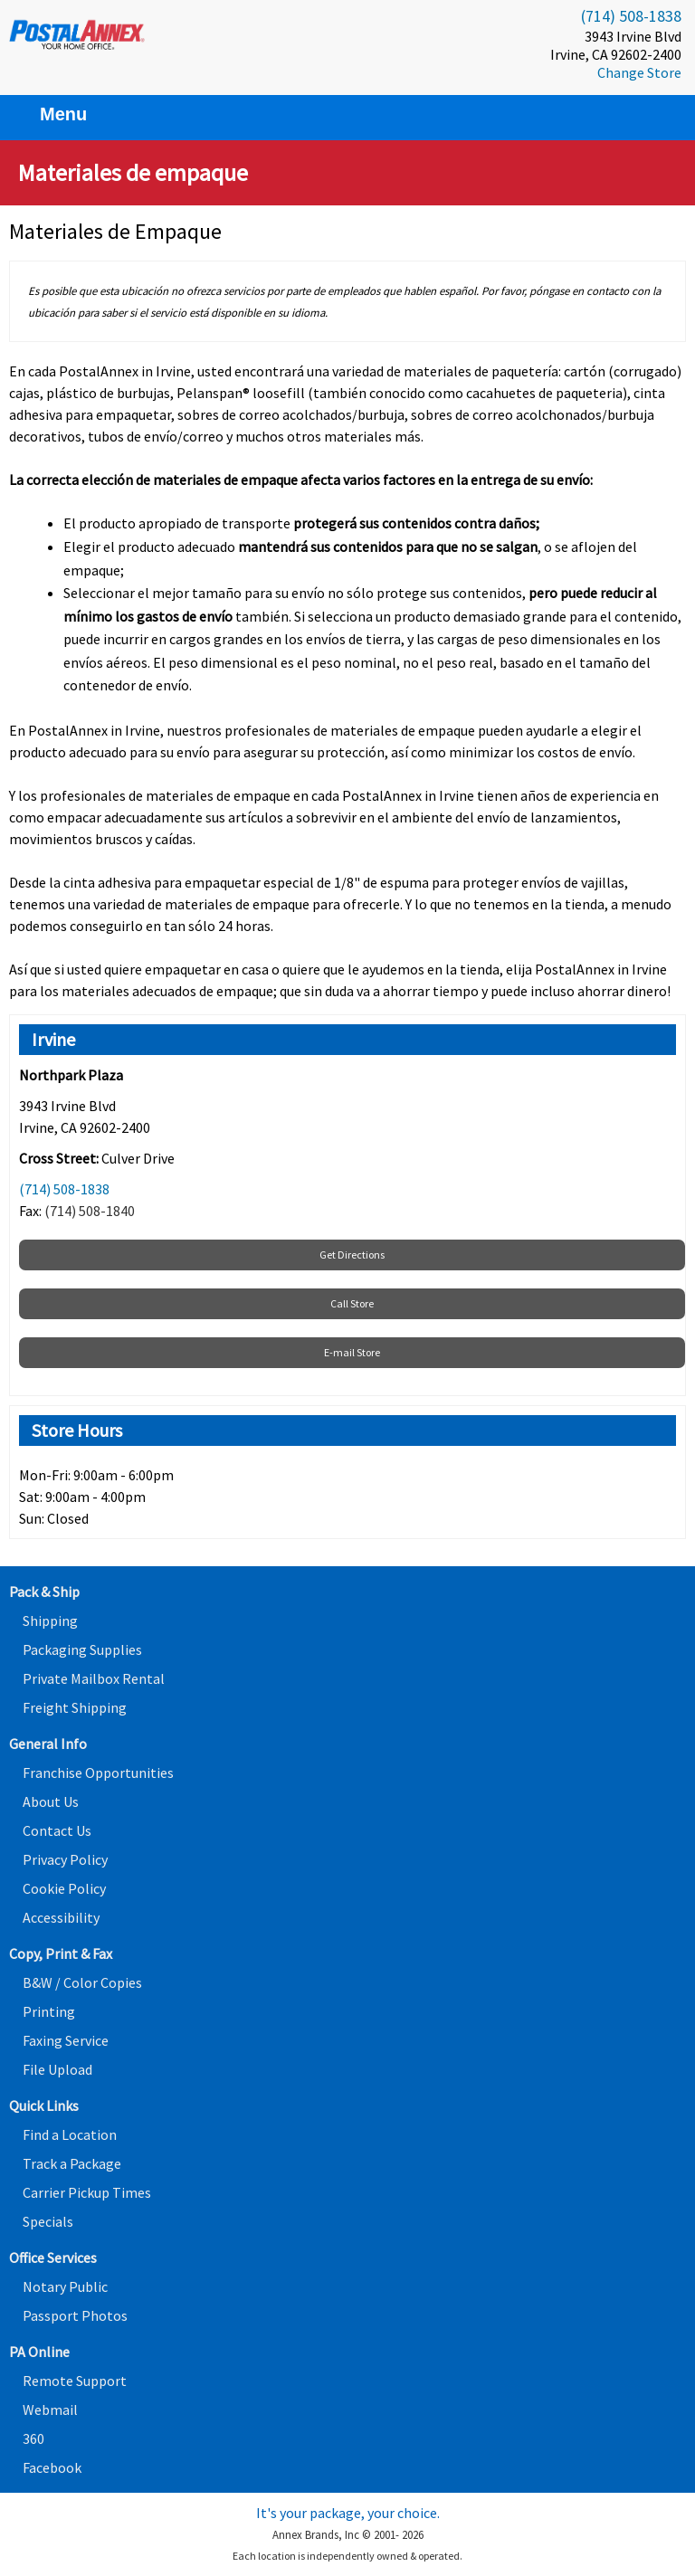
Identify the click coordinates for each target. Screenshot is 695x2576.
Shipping (50, 1620)
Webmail (50, 2409)
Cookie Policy (64, 1888)
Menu (52, 114)
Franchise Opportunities (98, 1772)
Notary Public (65, 2286)
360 (33, 2438)
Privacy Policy (65, 1859)
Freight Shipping (75, 1707)
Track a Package (72, 2163)
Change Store (639, 72)
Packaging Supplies (82, 1649)
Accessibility (61, 1917)
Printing (49, 2011)
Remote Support (75, 2381)
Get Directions (352, 1254)
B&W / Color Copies (82, 1982)
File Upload (57, 2069)
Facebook (52, 2467)
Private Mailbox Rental (94, 1678)
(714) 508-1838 (631, 15)
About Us (51, 1801)
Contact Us (57, 1830)
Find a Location (70, 2134)
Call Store (352, 1303)
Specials (48, 2221)
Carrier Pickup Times (87, 2192)
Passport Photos (75, 2315)
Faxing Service (66, 2040)
